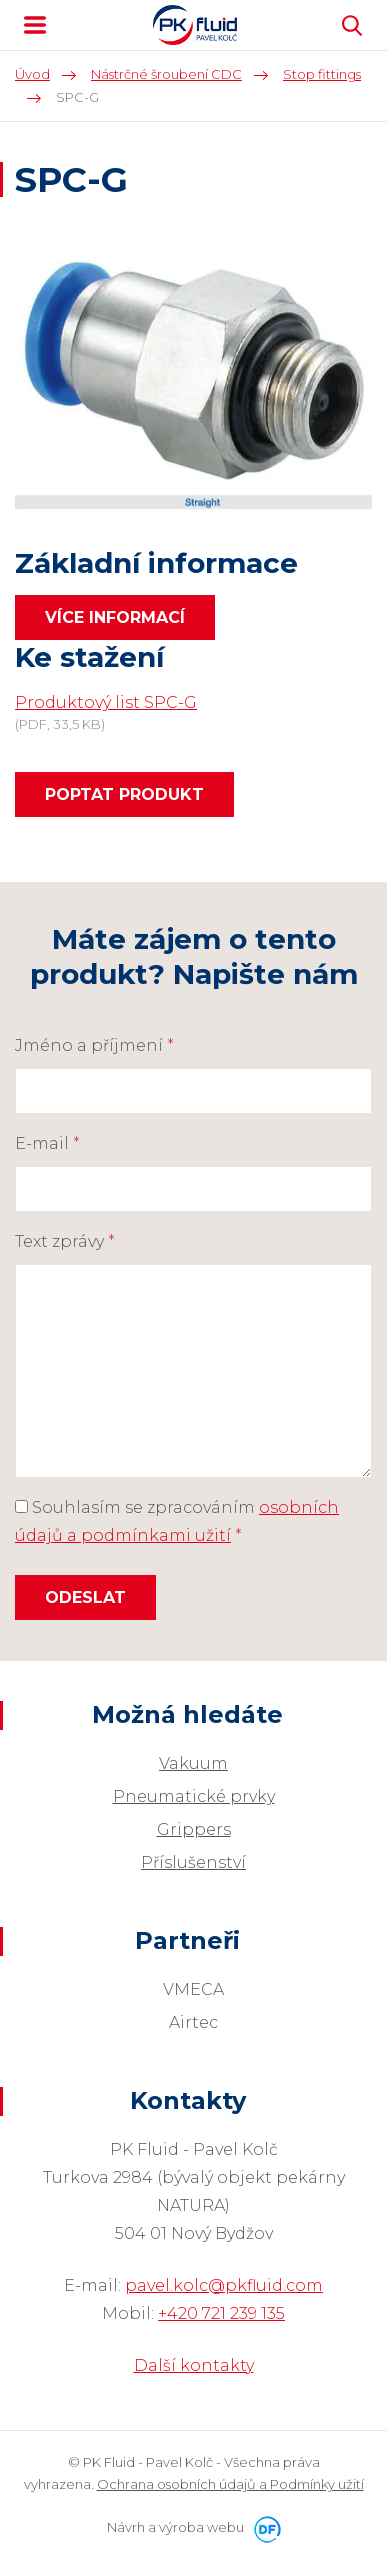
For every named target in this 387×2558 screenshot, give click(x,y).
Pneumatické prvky (194, 1796)
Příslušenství (193, 1862)
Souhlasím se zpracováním (177, 1521)
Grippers (194, 1829)
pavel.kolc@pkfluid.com (224, 2285)
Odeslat (85, 1597)
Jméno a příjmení (94, 1045)
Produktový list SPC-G (106, 702)
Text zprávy (65, 1241)
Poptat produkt (124, 794)
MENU (35, 25)
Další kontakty (194, 2365)
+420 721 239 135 (221, 2313)
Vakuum (193, 1763)
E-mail (47, 1143)
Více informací (115, 617)
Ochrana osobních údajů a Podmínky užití (230, 2484)
